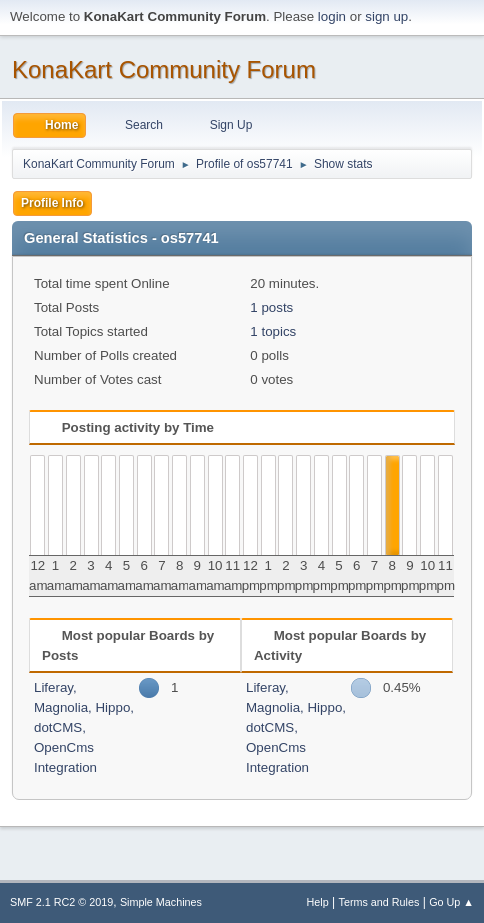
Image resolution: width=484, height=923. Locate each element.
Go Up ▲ (451, 902)
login (332, 16)
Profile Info (52, 203)
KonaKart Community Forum (164, 69)
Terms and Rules (379, 902)
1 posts (271, 307)
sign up (386, 16)
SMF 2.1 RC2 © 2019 (61, 902)
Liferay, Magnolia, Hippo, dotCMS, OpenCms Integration (84, 727)
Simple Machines (161, 902)
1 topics (273, 331)
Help (318, 902)
